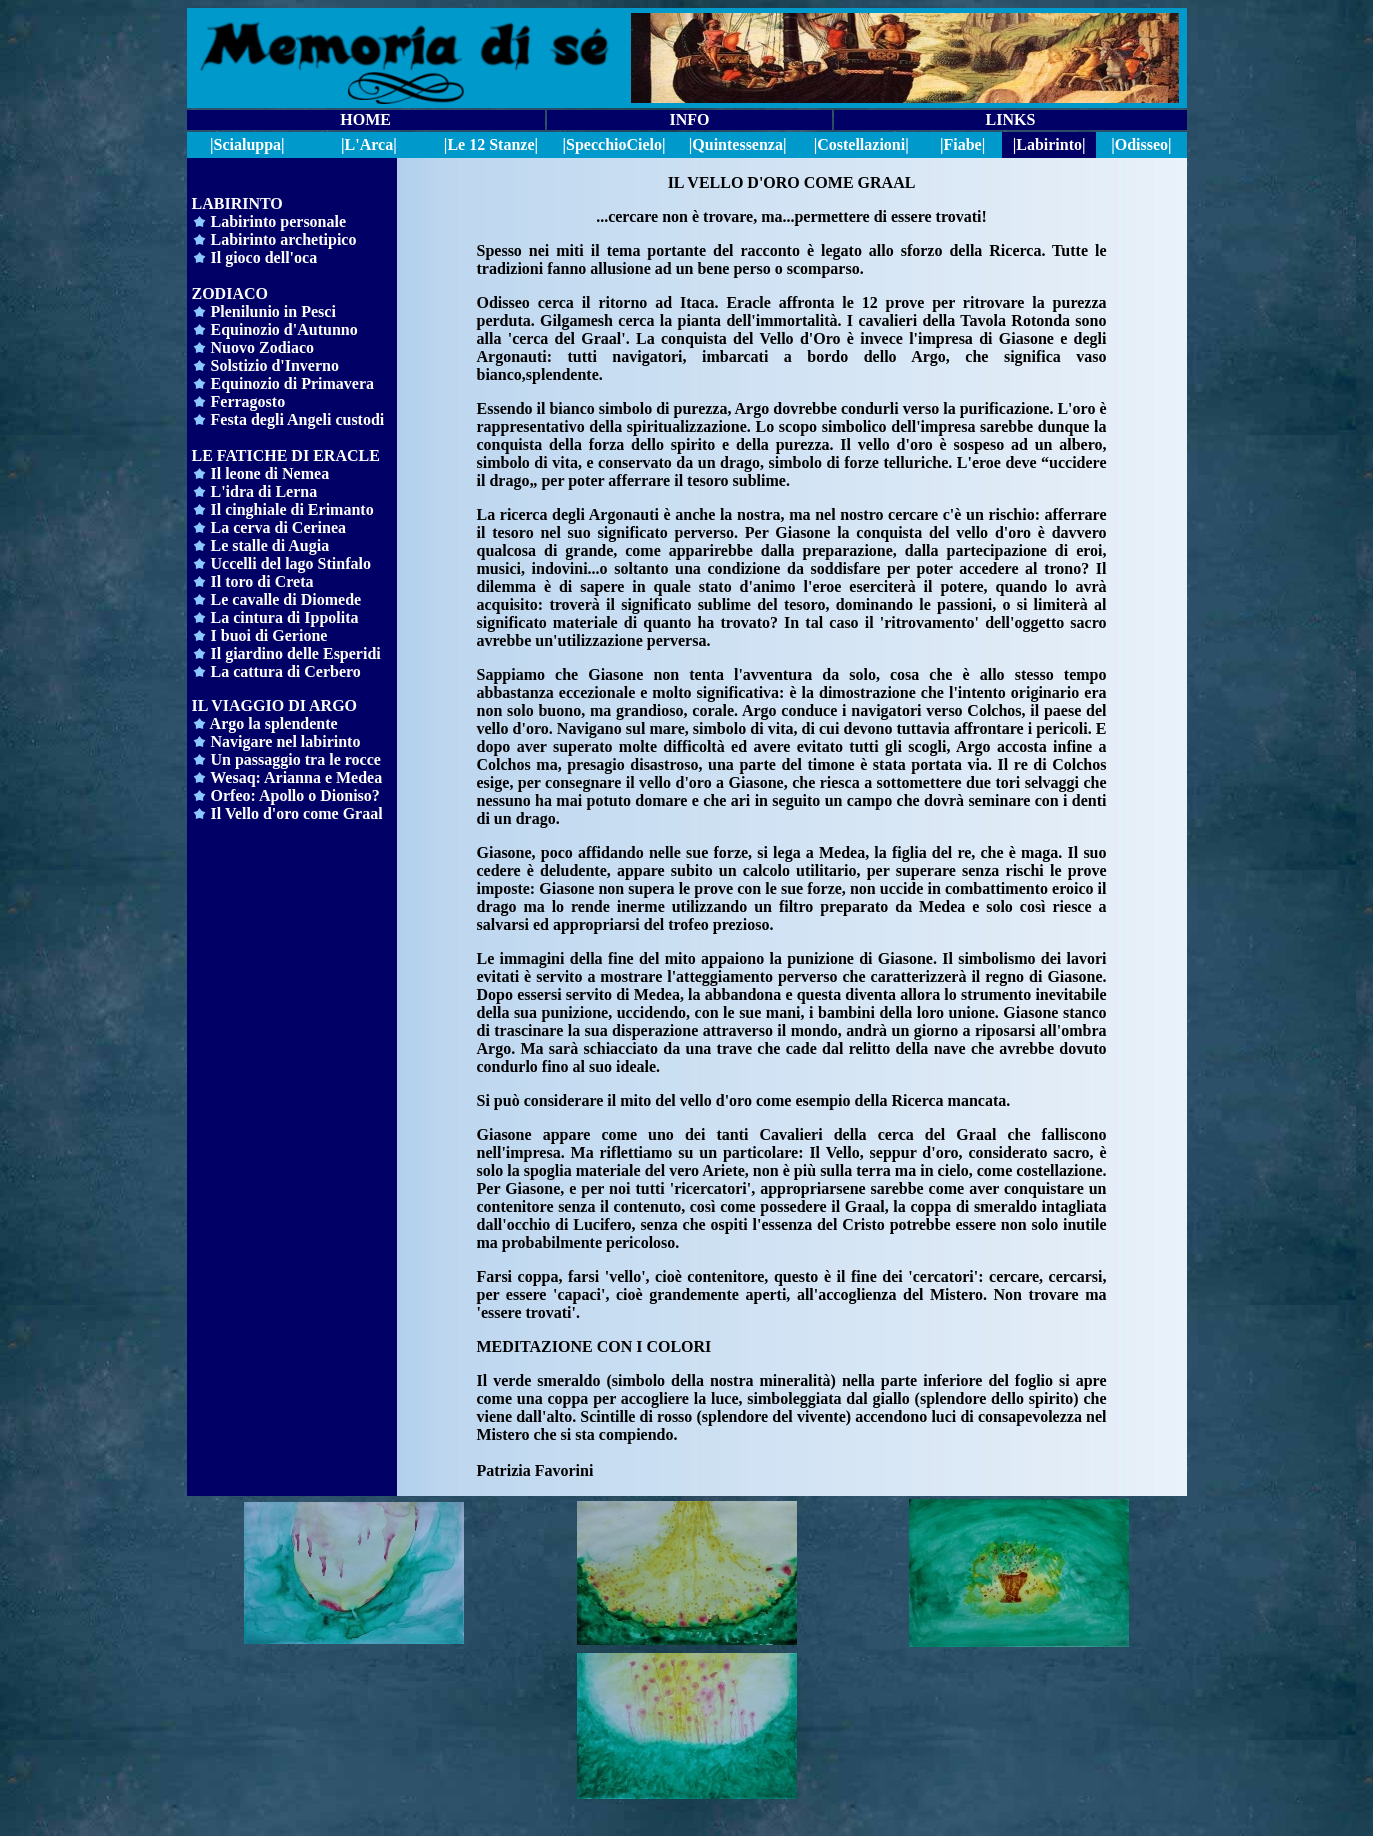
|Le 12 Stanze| (491, 144)
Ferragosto (246, 401)
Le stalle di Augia (270, 545)
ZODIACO (230, 293)
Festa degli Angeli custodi (296, 419)
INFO (689, 119)
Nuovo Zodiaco (263, 347)
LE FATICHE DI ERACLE (286, 455)
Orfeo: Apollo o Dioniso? (295, 795)
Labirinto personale (279, 221)
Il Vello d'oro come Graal (297, 813)
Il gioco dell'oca (262, 257)
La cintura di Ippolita (285, 617)
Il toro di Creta (262, 581)
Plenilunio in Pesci (273, 311)
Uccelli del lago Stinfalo (289, 563)
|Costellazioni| (861, 144)
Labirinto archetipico (284, 239)
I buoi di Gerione (269, 635)
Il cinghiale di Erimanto (292, 509)
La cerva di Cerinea (279, 527)
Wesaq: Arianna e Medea (296, 777)
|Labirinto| (1049, 144)
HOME (365, 119)
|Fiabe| (962, 144)
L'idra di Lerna (264, 491)
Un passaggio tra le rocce (296, 759)
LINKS (1010, 119)
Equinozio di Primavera (293, 383)
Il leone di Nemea (270, 473)
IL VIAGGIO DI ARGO (275, 705)
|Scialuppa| (247, 144)
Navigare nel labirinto (286, 741)
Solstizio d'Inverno (275, 365)
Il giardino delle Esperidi (286, 653)
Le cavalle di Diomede (286, 599)
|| (614, 144)
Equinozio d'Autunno (284, 329)
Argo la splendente (265, 723)
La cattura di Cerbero (276, 671)
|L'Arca (367, 144)
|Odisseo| (1141, 144)
